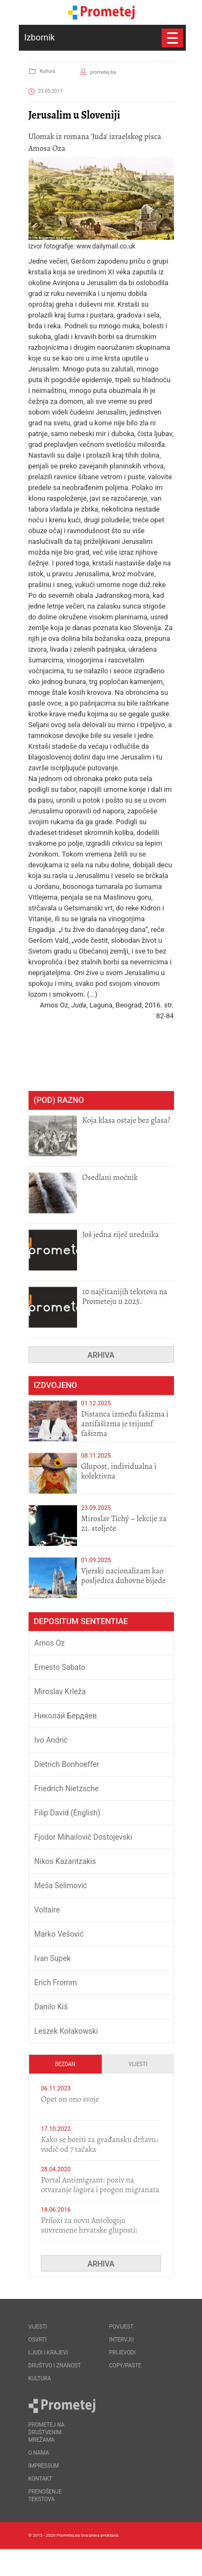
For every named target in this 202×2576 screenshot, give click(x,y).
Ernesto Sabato (60, 1667)
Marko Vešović (59, 1934)
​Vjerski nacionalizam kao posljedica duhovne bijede (123, 1575)
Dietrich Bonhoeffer (67, 1764)
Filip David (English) (67, 1812)
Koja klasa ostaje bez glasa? (126, 1120)
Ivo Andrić (51, 1740)
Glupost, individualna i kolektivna (119, 1471)
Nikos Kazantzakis (65, 1861)
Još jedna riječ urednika (120, 1234)
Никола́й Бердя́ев (65, 1715)
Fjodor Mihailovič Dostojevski (83, 1837)
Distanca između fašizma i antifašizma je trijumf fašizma (125, 1423)
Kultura (47, 71)
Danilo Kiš (51, 2006)
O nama (39, 2453)
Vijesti (138, 2064)
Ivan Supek (52, 1958)
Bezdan (65, 2064)
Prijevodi (122, 2353)
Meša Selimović (60, 1885)
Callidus (165, 2562)
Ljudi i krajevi (48, 2353)
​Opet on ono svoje (70, 2099)
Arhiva (101, 1355)
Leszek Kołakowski (66, 2031)
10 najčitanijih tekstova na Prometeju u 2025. (125, 1296)
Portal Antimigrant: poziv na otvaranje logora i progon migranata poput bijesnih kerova (100, 2189)
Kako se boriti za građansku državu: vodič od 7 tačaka (99, 2144)
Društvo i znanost (55, 2365)
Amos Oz (49, 1643)
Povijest (121, 2327)
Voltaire (47, 1909)
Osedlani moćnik (110, 1177)
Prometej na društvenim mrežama (47, 2432)
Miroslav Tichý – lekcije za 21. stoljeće (124, 1523)
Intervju (121, 2340)
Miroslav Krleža (60, 1691)
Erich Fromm (55, 1982)
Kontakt (40, 2479)
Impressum (44, 2466)
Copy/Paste (125, 2365)
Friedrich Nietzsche (66, 1788)
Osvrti (38, 2340)
